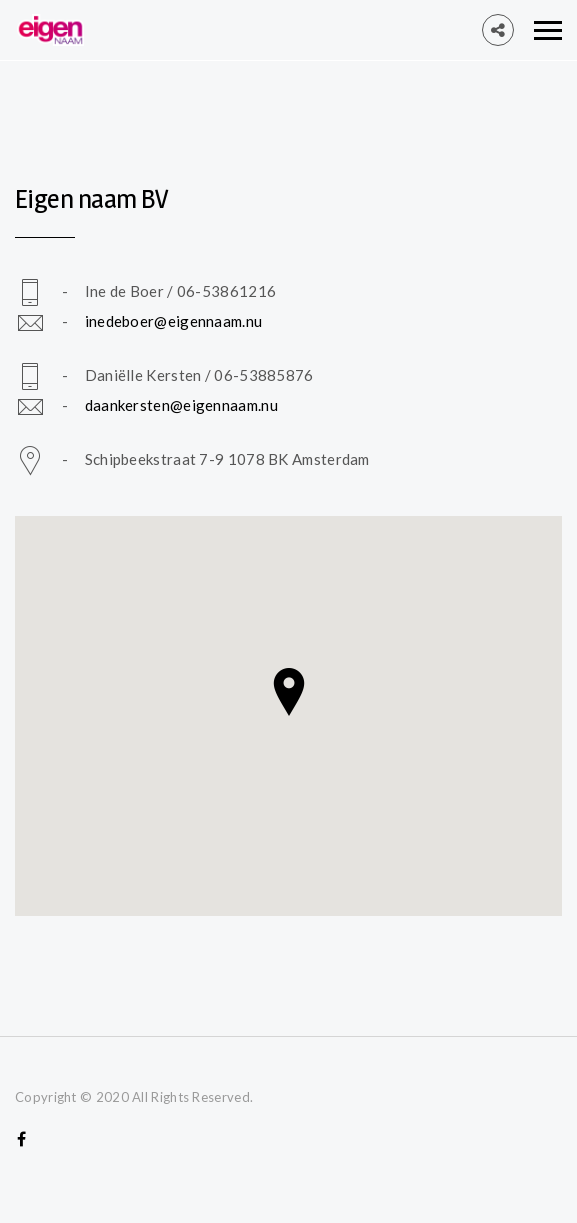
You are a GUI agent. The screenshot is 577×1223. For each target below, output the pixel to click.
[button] (289, 692)
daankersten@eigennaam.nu (181, 405)
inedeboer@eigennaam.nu (174, 321)
